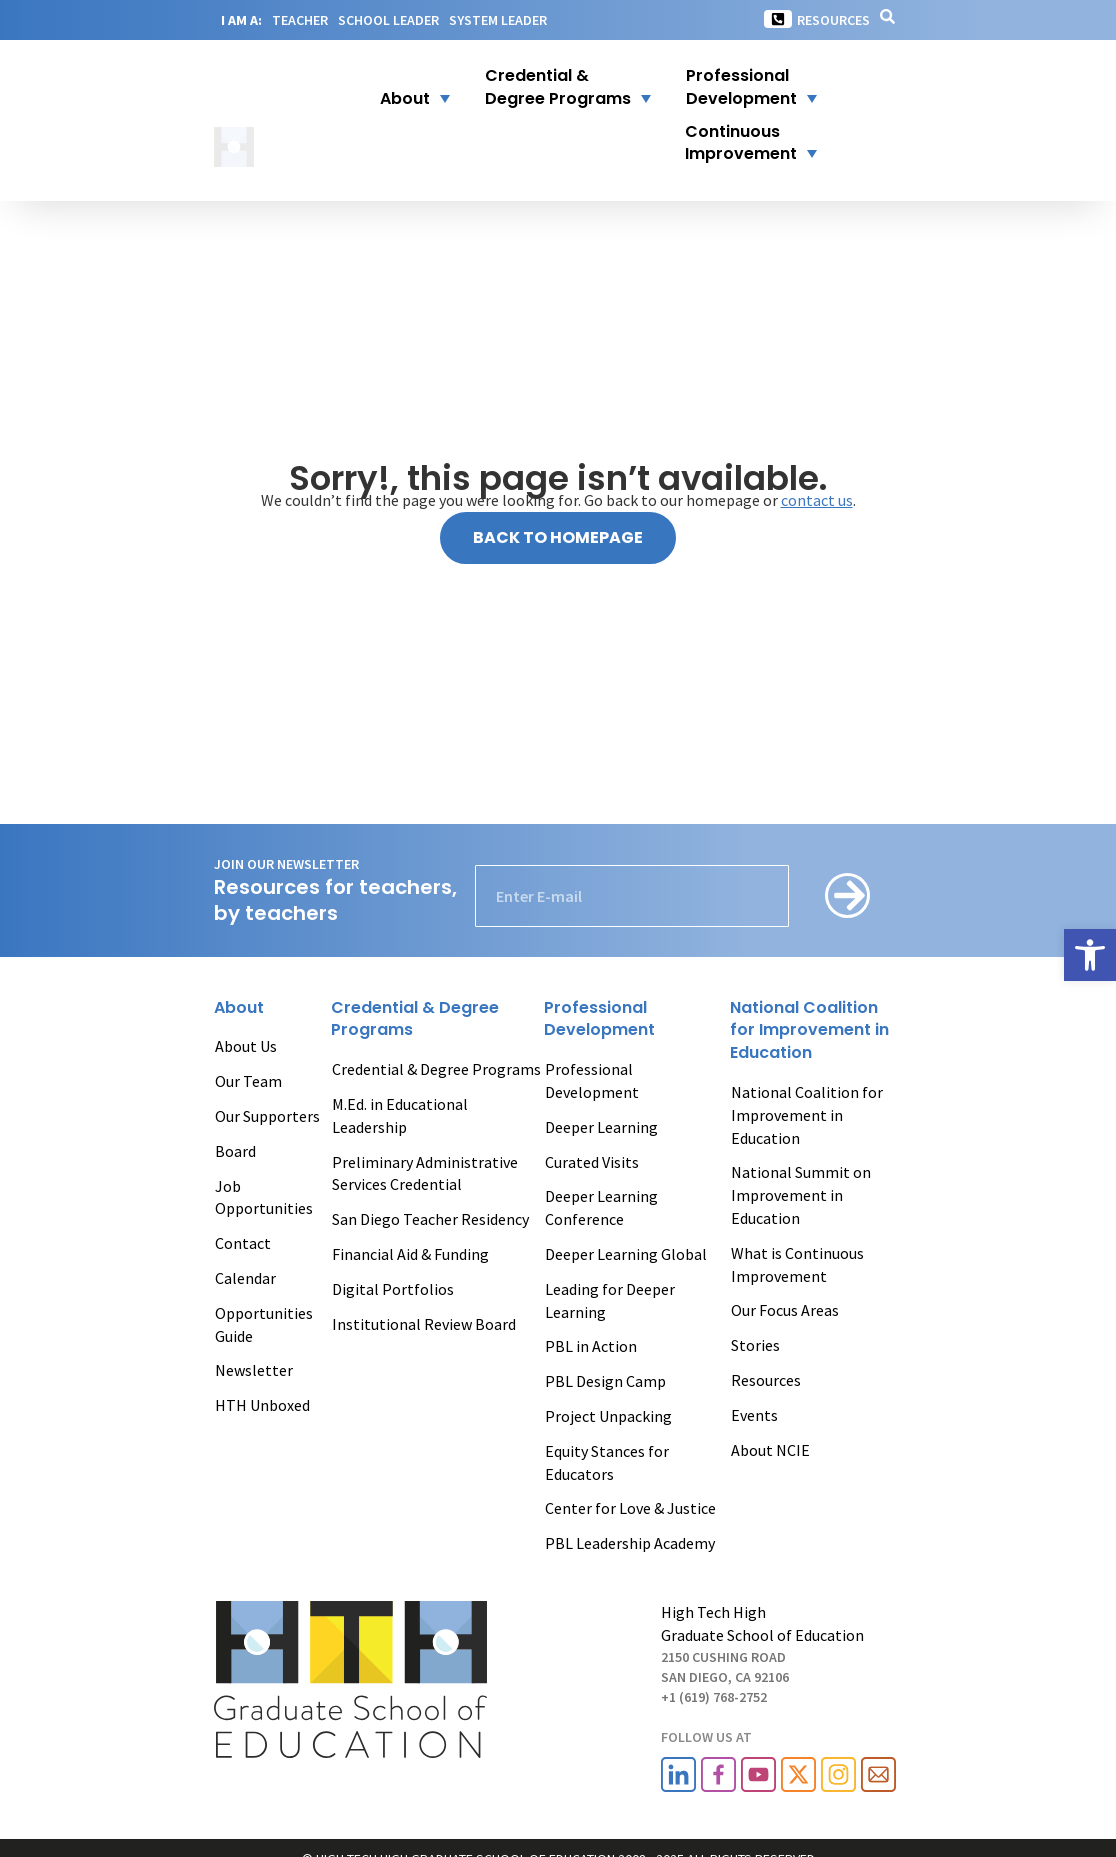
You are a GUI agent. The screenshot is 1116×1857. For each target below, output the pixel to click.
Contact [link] (243, 1243)
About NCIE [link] (770, 1450)
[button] (402, 88)
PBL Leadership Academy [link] (630, 1543)
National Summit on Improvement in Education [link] (801, 1195)
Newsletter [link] (254, 1370)
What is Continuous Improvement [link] (797, 1264)
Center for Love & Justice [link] (630, 1508)
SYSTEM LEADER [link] (498, 20)
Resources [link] (833, 20)
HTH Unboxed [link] (262, 1405)
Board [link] (235, 1151)
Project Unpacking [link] (608, 1416)
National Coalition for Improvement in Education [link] (807, 1115)
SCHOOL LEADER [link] (388, 20)
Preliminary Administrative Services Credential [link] (425, 1173)
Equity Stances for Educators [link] (607, 1462)
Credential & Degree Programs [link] (436, 1069)
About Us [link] (246, 1046)
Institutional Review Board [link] (424, 1324)
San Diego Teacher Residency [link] (430, 1219)
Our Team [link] (248, 1081)
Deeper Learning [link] (601, 1127)
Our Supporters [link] (267, 1116)
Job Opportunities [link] (264, 1197)
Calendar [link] (245, 1278)
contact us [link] (817, 500)
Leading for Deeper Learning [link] (610, 1300)
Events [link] (754, 1415)
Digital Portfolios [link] (393, 1289)
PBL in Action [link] (591, 1346)
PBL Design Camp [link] (605, 1381)
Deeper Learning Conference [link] (601, 1207)
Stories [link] (755, 1345)
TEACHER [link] (300, 20)
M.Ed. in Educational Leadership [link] (400, 1115)
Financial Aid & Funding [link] (410, 1254)
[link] (1090, 955)
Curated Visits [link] (592, 1162)
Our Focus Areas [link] (785, 1310)
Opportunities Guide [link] (264, 1324)
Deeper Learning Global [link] (626, 1254)
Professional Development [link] (592, 1080)
